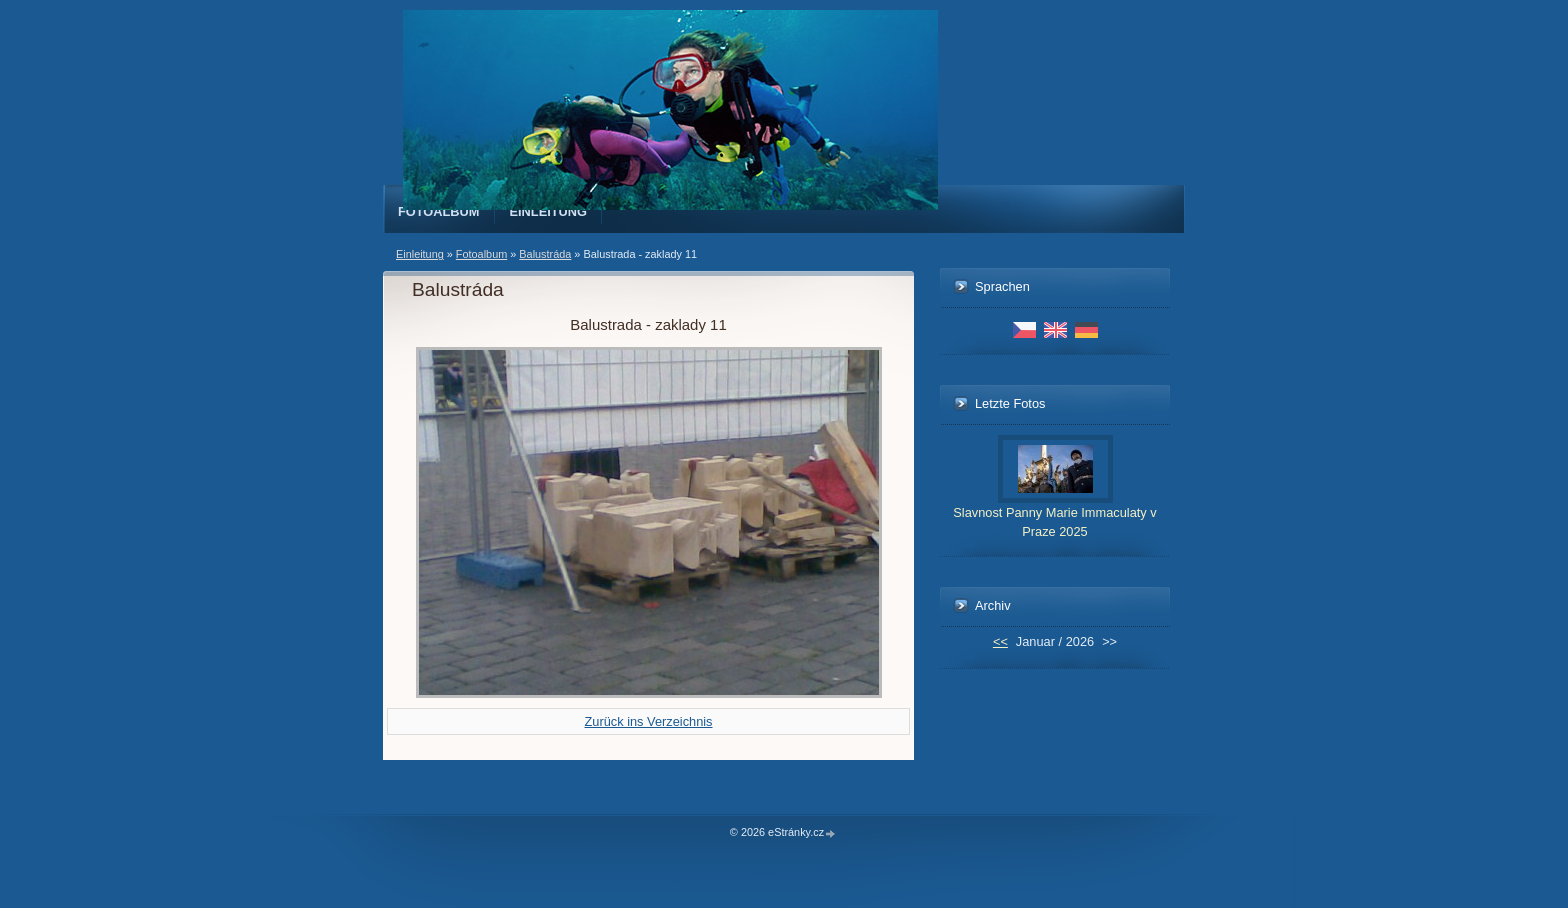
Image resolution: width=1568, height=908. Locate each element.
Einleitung (549, 211)
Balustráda (545, 254)
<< (1000, 641)
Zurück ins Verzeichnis (648, 721)
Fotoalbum (439, 211)
